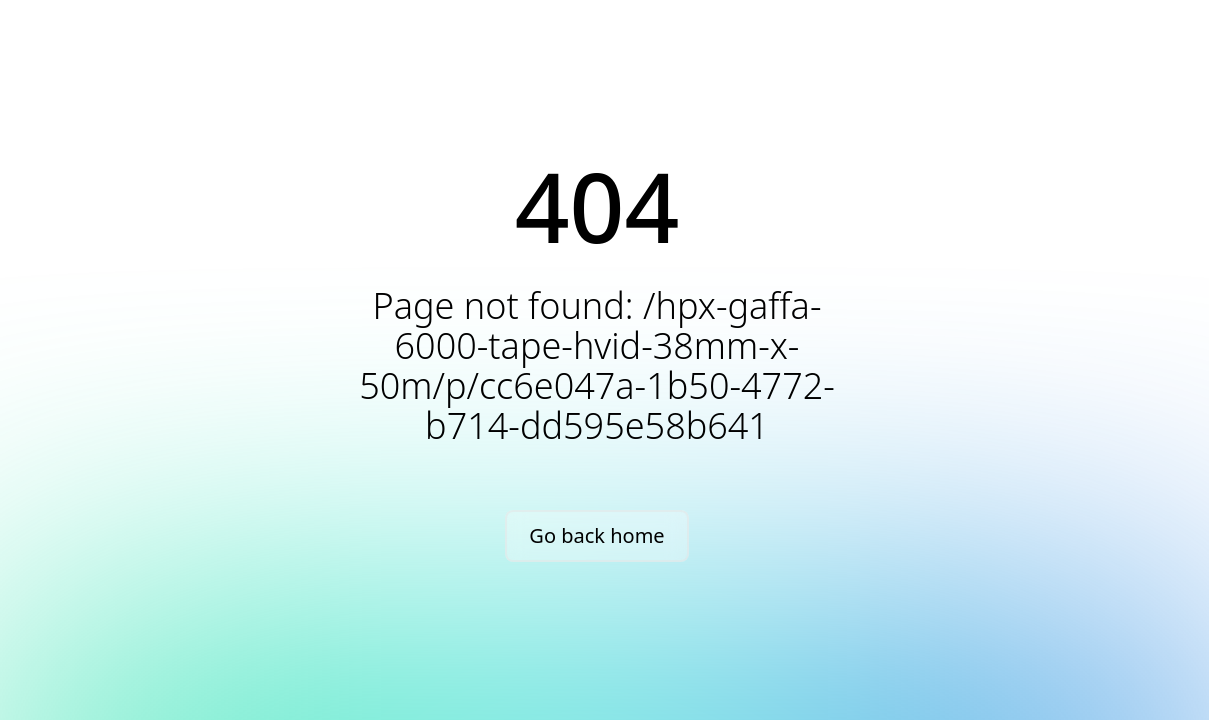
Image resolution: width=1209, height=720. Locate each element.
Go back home (596, 535)
